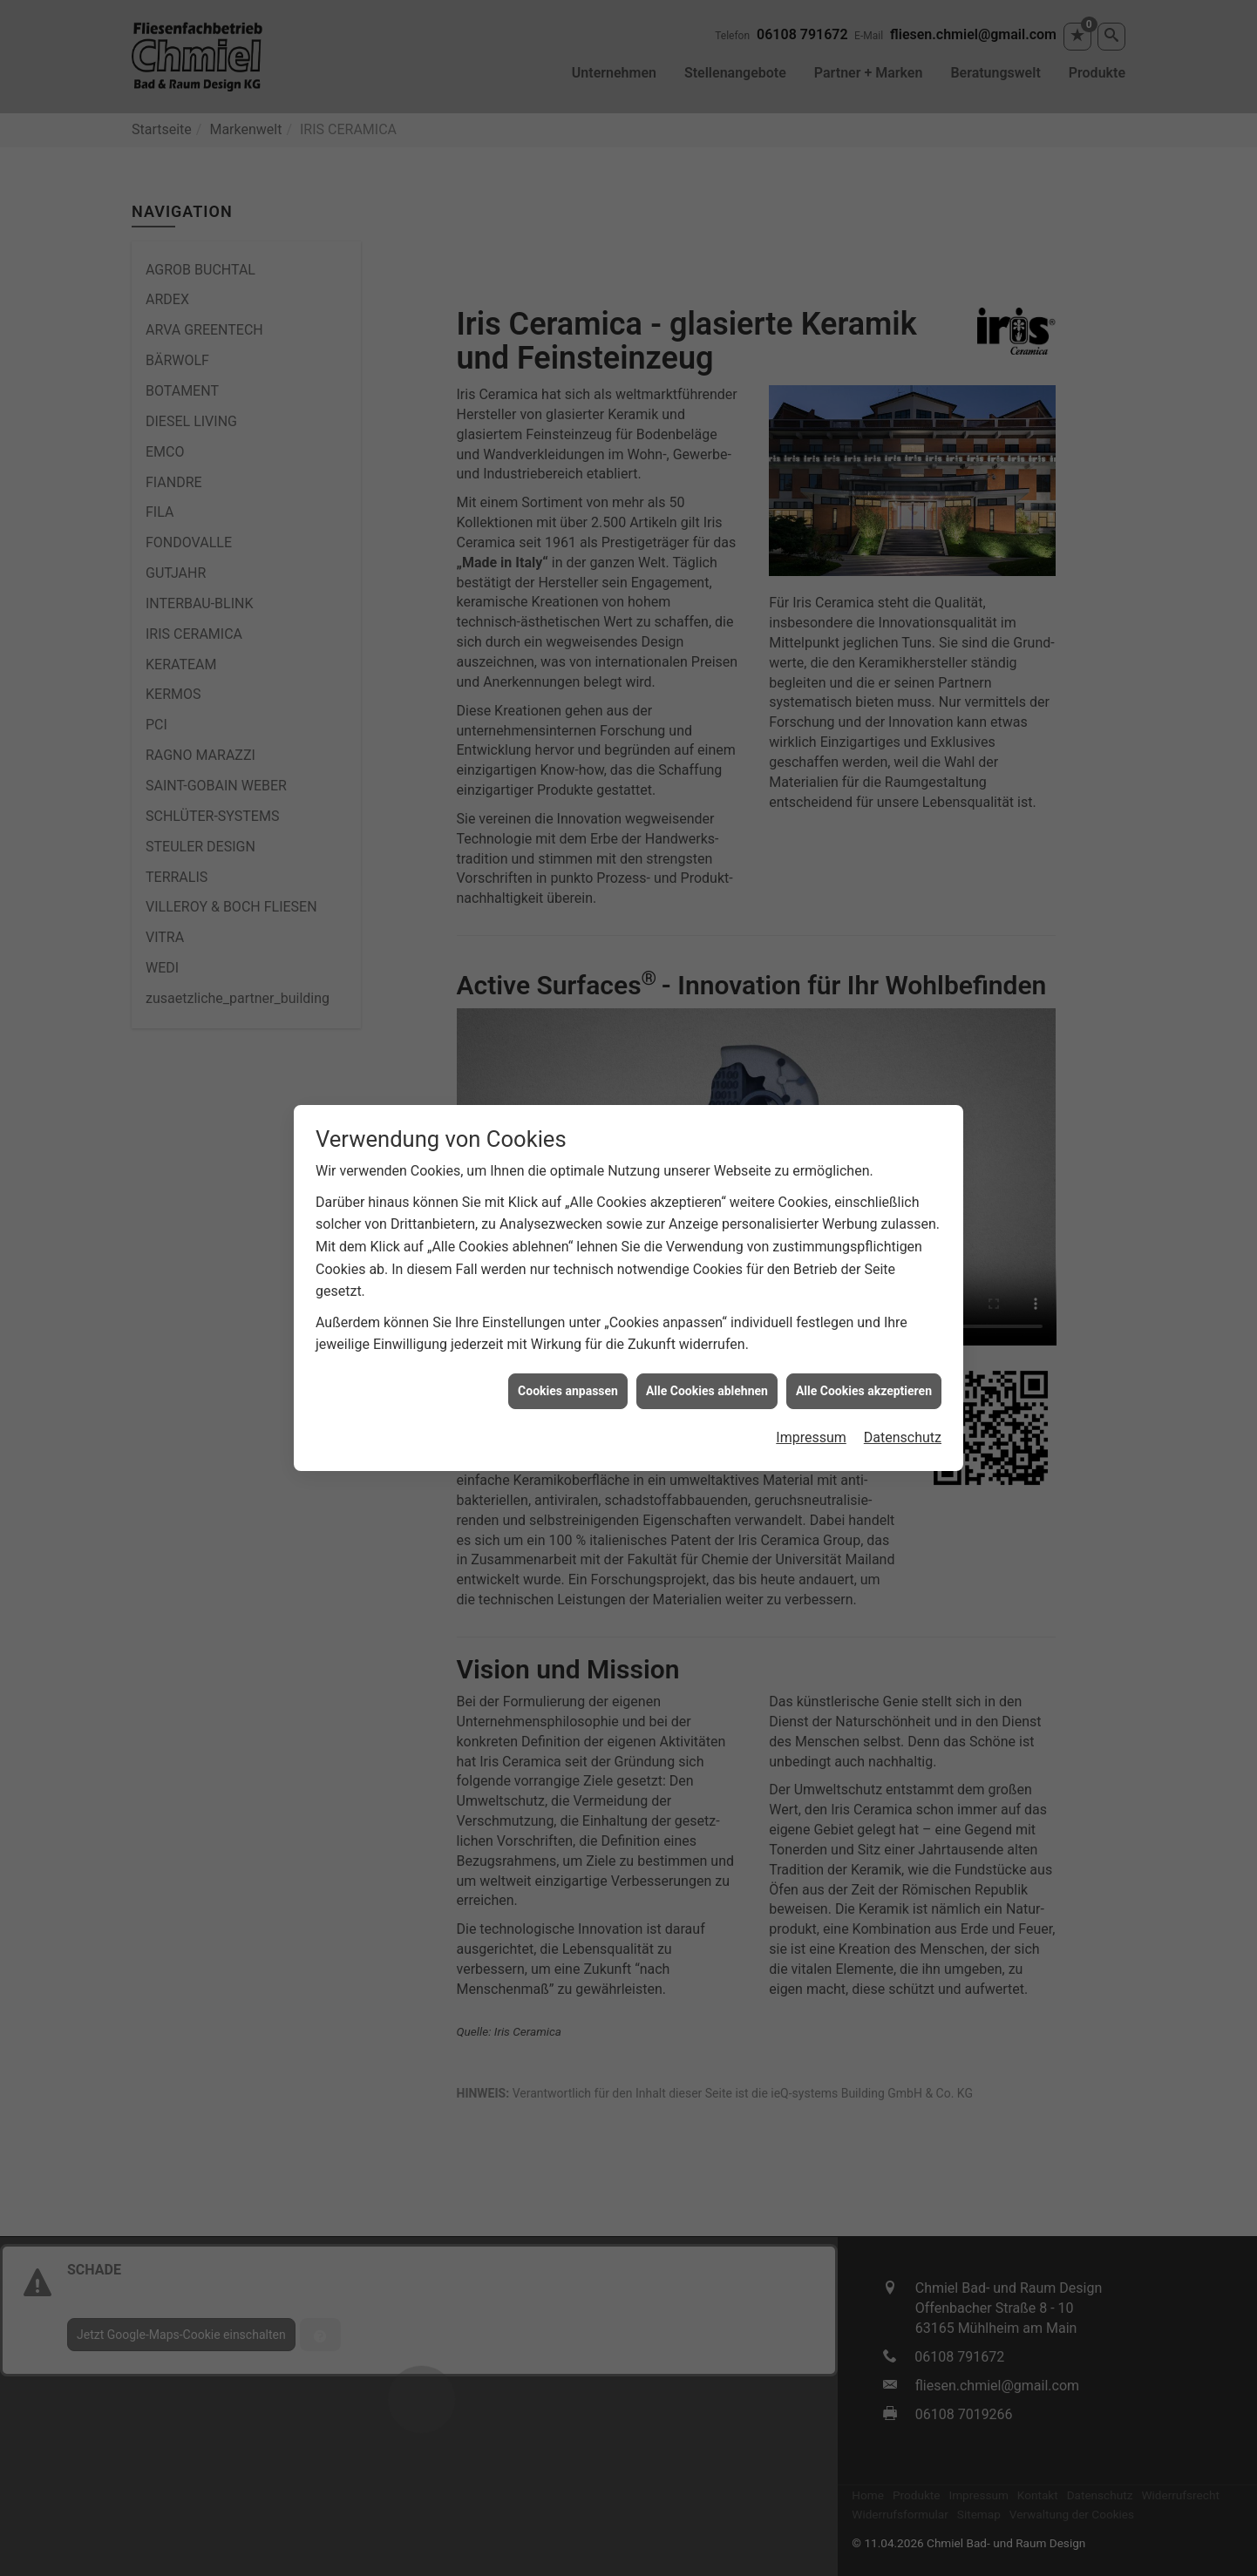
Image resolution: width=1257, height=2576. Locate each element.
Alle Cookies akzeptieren (864, 1155)
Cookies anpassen (568, 1155)
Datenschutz (902, 1202)
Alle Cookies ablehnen (707, 1155)
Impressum (811, 1202)
